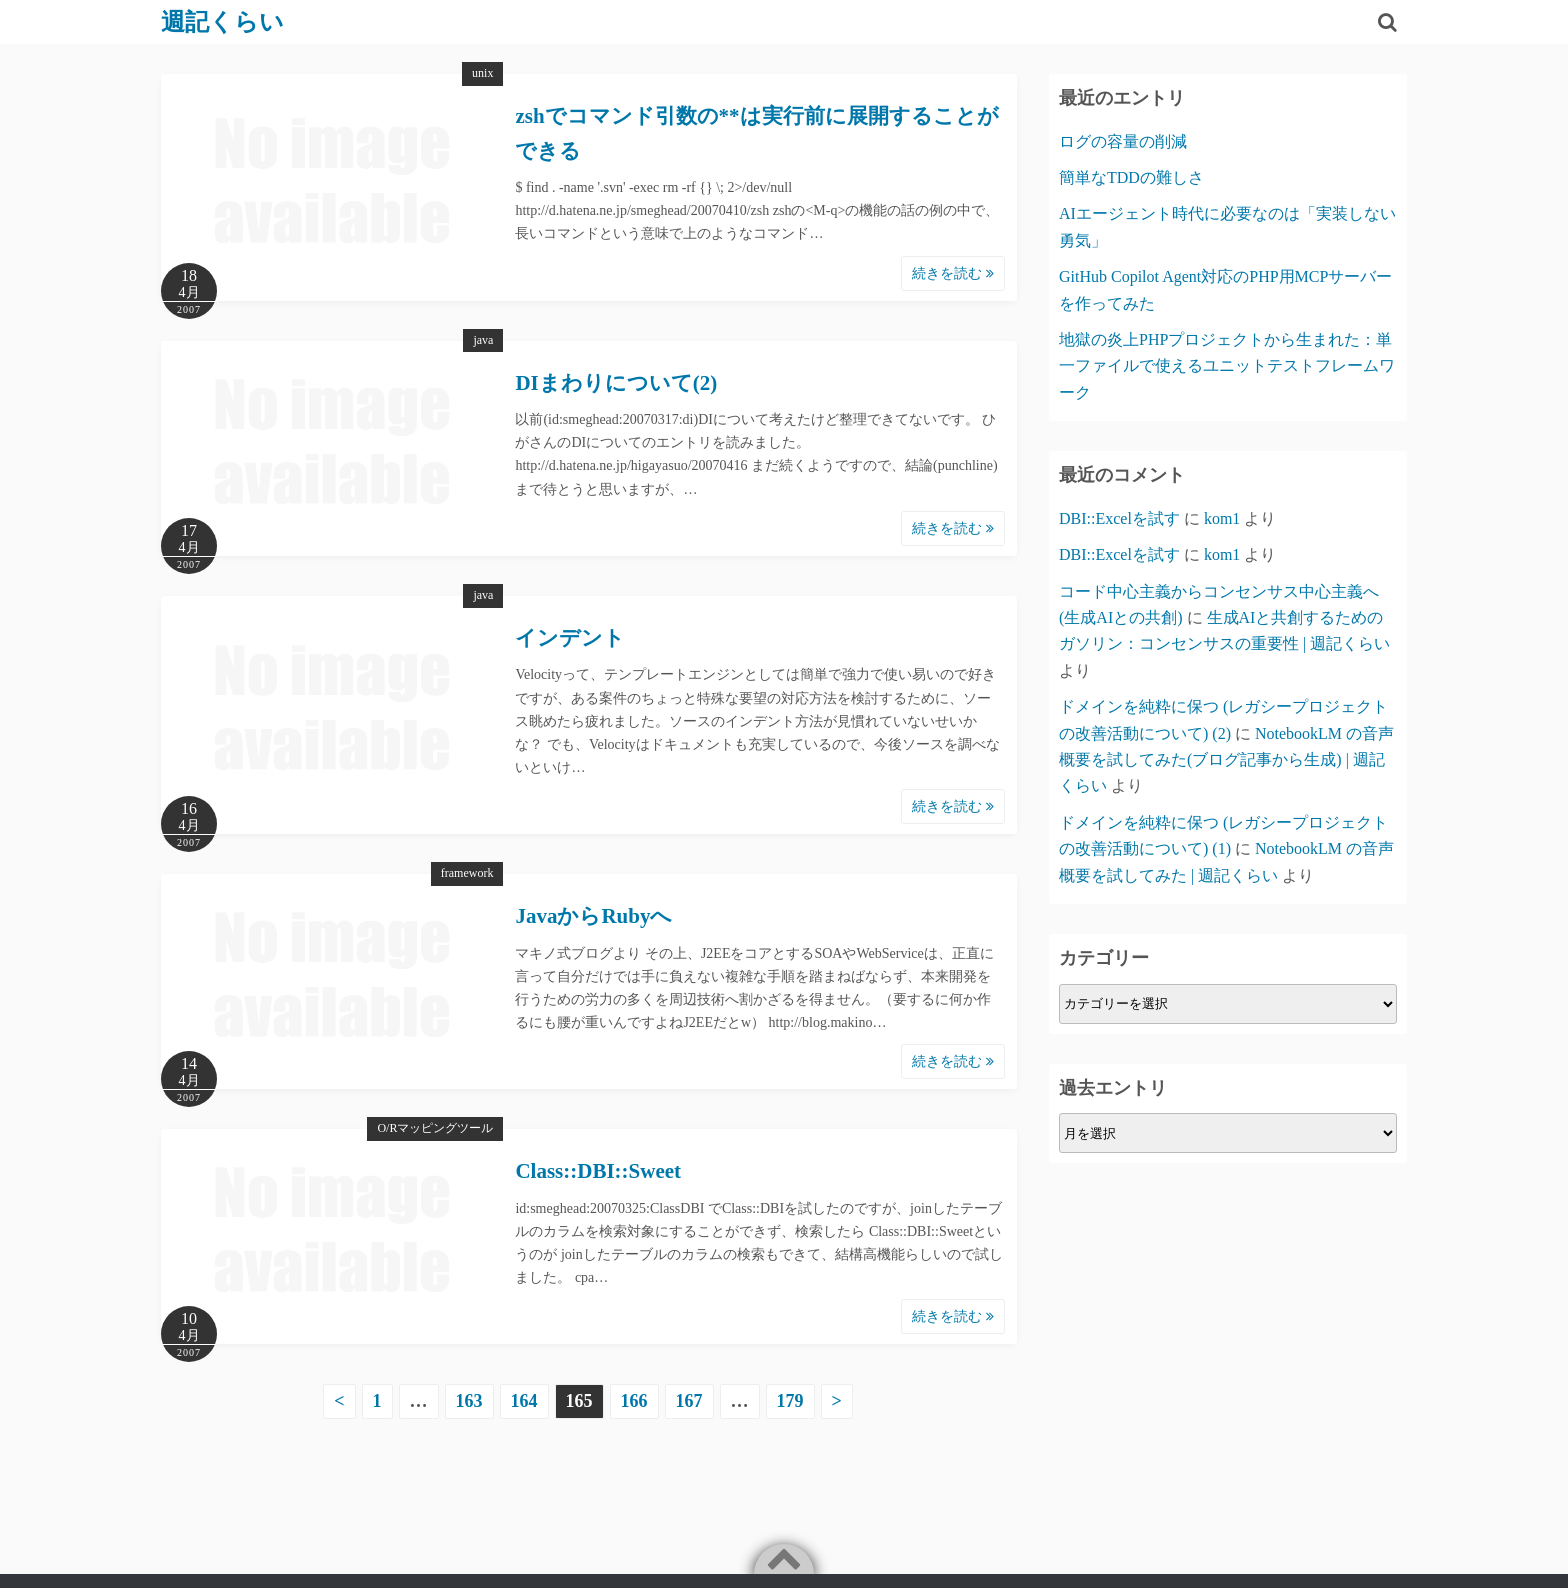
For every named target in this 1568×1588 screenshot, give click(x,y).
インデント (570, 638)
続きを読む (953, 273)
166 (634, 1401)
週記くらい (222, 22)
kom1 (1222, 518)
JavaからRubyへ (593, 916)
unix (482, 73)
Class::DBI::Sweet (598, 1171)
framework (467, 873)
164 (524, 1401)
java (483, 340)
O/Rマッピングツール (435, 1128)
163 (469, 1401)
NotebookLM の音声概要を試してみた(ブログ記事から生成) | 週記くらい (1226, 760)
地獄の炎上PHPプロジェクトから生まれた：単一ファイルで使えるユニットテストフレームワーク (1227, 366)
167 (689, 1401)
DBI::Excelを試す (1119, 518)
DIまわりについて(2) (616, 383)
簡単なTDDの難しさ (1131, 177)
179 (790, 1401)
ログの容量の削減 (1123, 141)
